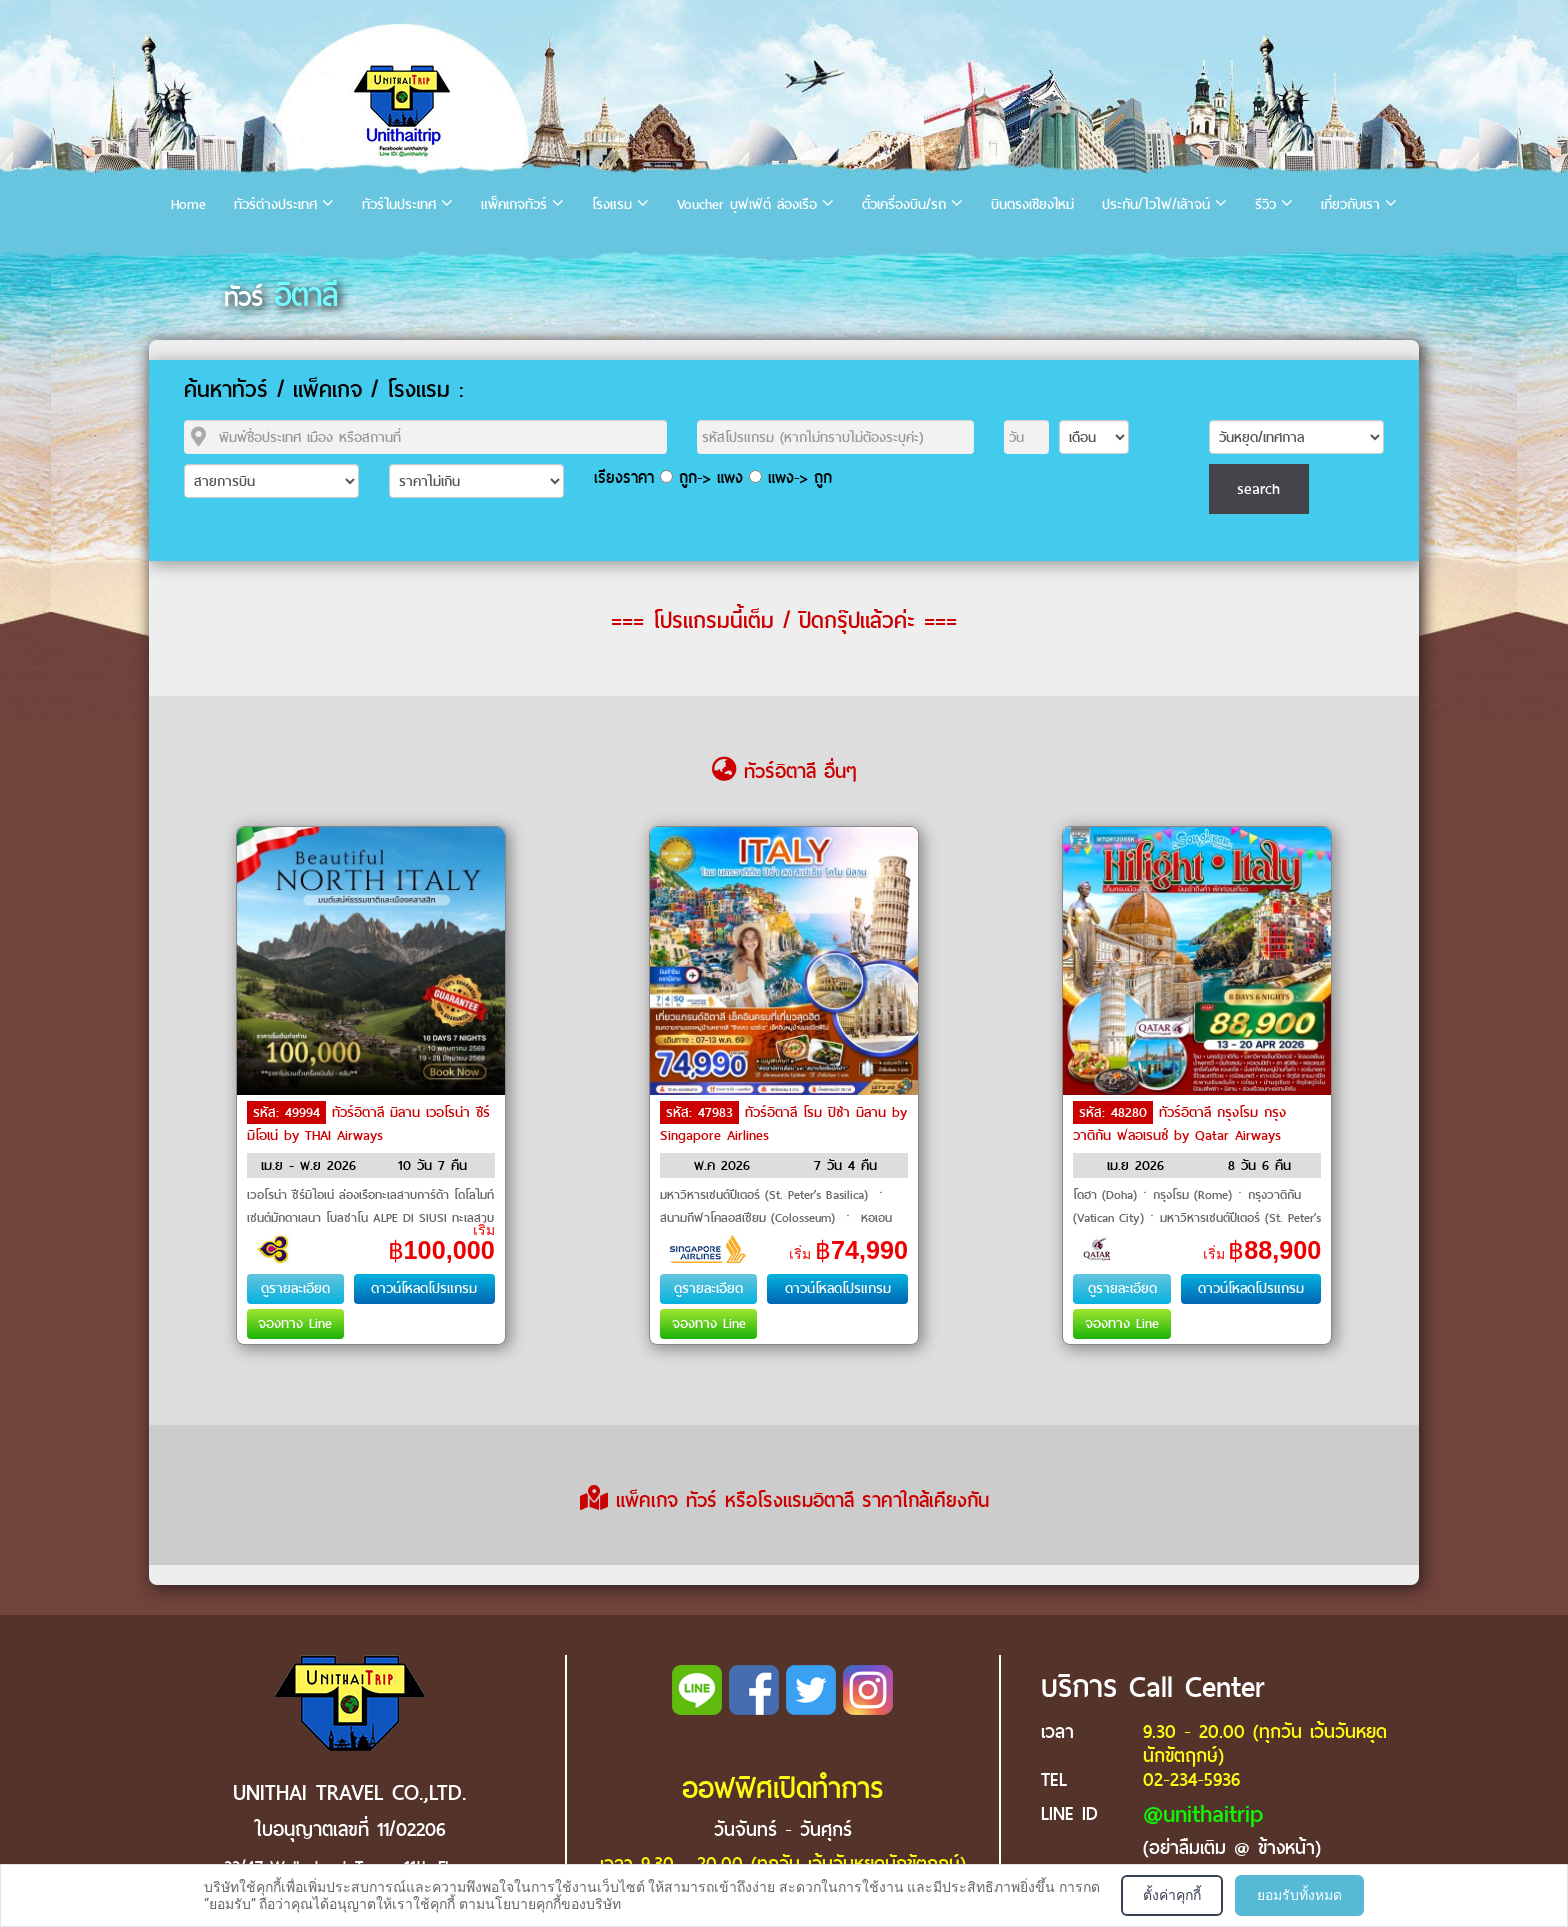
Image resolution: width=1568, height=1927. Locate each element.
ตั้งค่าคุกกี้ (1172, 1895)
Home (188, 204)
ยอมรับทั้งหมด (1299, 1895)
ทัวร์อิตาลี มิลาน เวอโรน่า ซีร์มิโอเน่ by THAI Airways (368, 1124)
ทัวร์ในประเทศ (399, 204)
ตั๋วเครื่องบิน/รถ (904, 204)
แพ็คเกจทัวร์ (514, 204)
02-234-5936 (1191, 1779)
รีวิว (1265, 204)
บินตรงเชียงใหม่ (1032, 204)
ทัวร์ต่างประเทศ (275, 204)
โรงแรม (612, 204)
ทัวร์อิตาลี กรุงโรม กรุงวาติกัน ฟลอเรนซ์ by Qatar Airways (1179, 1124)
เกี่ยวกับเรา (1350, 204)
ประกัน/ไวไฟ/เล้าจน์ (1156, 204)
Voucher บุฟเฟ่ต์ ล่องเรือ (747, 204)
